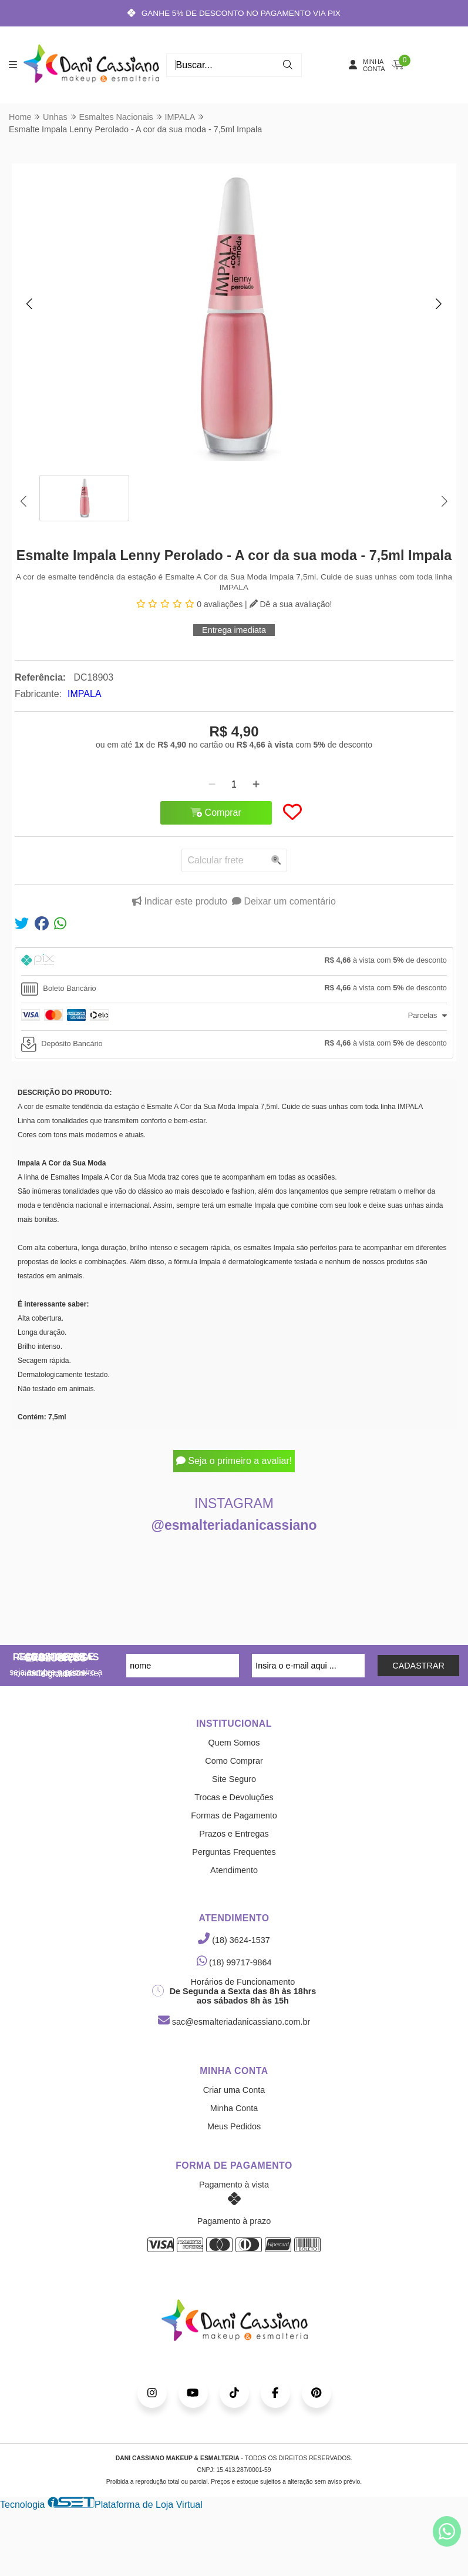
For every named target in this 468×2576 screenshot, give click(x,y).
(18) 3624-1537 (234, 1940)
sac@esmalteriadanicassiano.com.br (234, 2021)
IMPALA (85, 694)
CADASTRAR (418, 1665)
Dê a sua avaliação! (291, 604)
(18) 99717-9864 (234, 1962)
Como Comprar (233, 1761)
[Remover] (212, 784)
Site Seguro (234, 1779)
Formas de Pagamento (234, 1815)
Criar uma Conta (234, 2090)
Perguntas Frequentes (233, 1852)
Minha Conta (234, 2108)
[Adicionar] (256, 784)
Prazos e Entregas (233, 1833)
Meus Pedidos (234, 2126)
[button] (29, 304)
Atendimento (234, 1870)
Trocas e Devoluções (234, 1797)
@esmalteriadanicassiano (234, 1525)
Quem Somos (234, 1742)
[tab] (234, 961)
